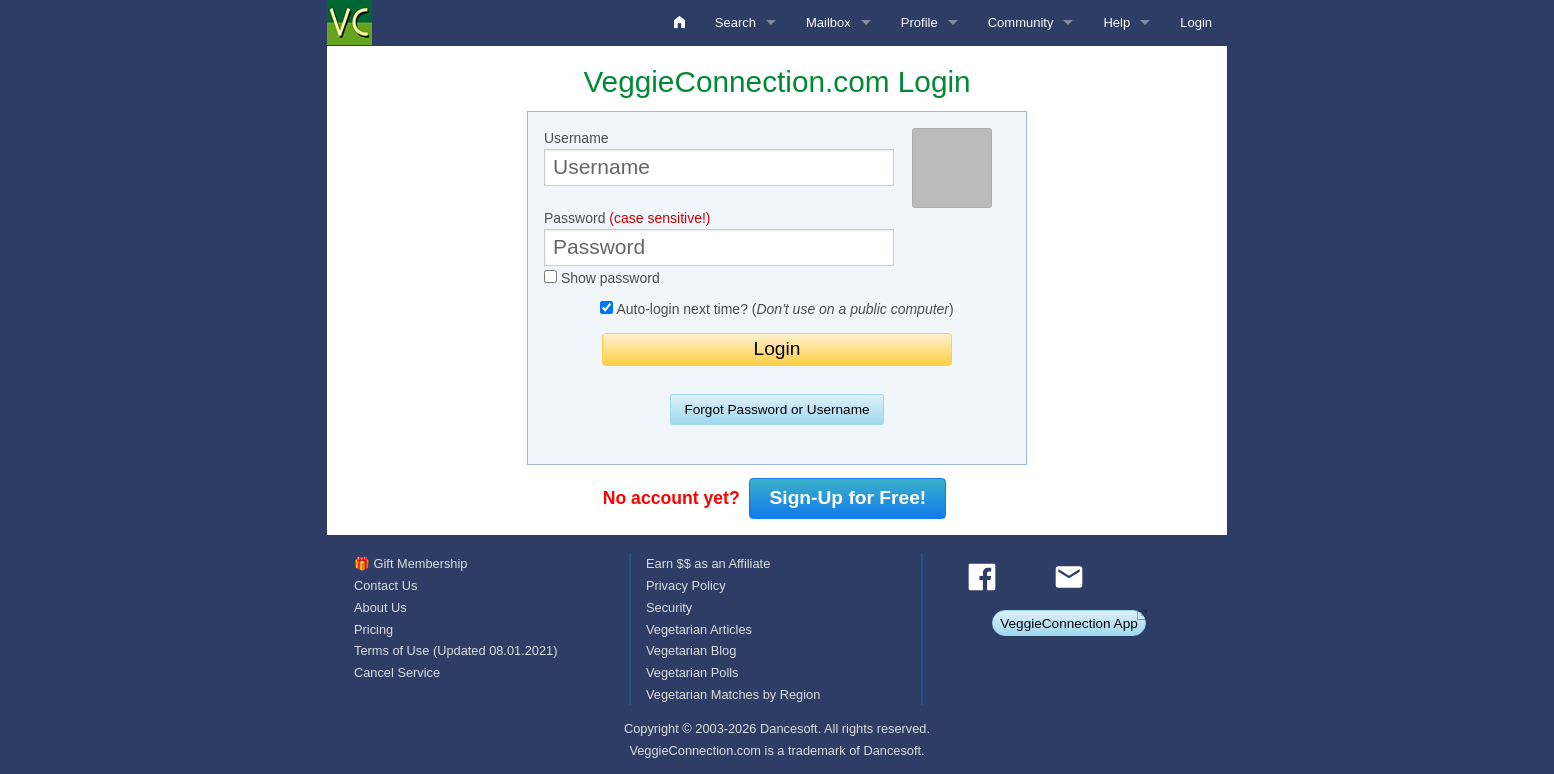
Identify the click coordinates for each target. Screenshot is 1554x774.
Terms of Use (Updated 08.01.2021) (455, 650)
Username (719, 158)
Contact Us (385, 585)
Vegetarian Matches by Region (733, 694)
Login (1196, 22)
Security (669, 607)
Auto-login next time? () (776, 309)
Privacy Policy (686, 585)
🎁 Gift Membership (410, 563)
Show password (602, 278)
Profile (919, 22)
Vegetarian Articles (699, 629)
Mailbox (828, 22)
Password (719, 238)
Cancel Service (397, 672)
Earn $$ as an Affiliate (708, 563)
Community (1021, 22)
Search (735, 22)
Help (1116, 22)
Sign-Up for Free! (848, 497)
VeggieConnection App (1069, 623)
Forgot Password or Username (776, 409)
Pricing (373, 629)
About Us (380, 607)
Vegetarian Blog (691, 650)
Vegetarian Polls (692, 672)
